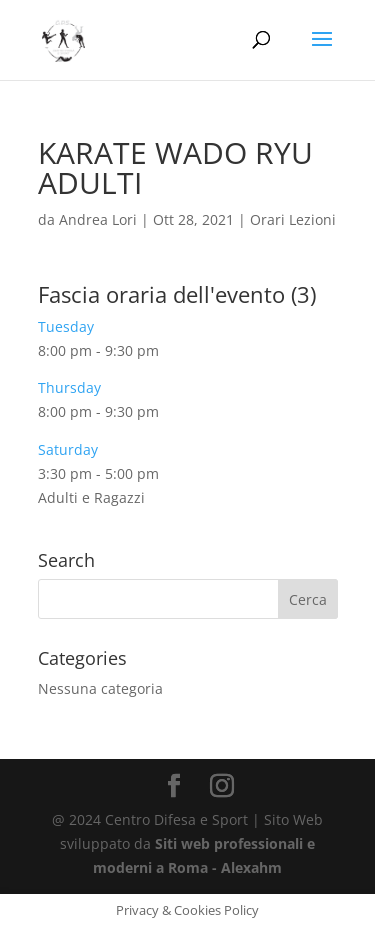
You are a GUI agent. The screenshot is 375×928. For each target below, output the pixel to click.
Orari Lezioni (293, 219)
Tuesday (66, 326)
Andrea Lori (98, 219)
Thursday (69, 387)
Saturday (68, 449)
